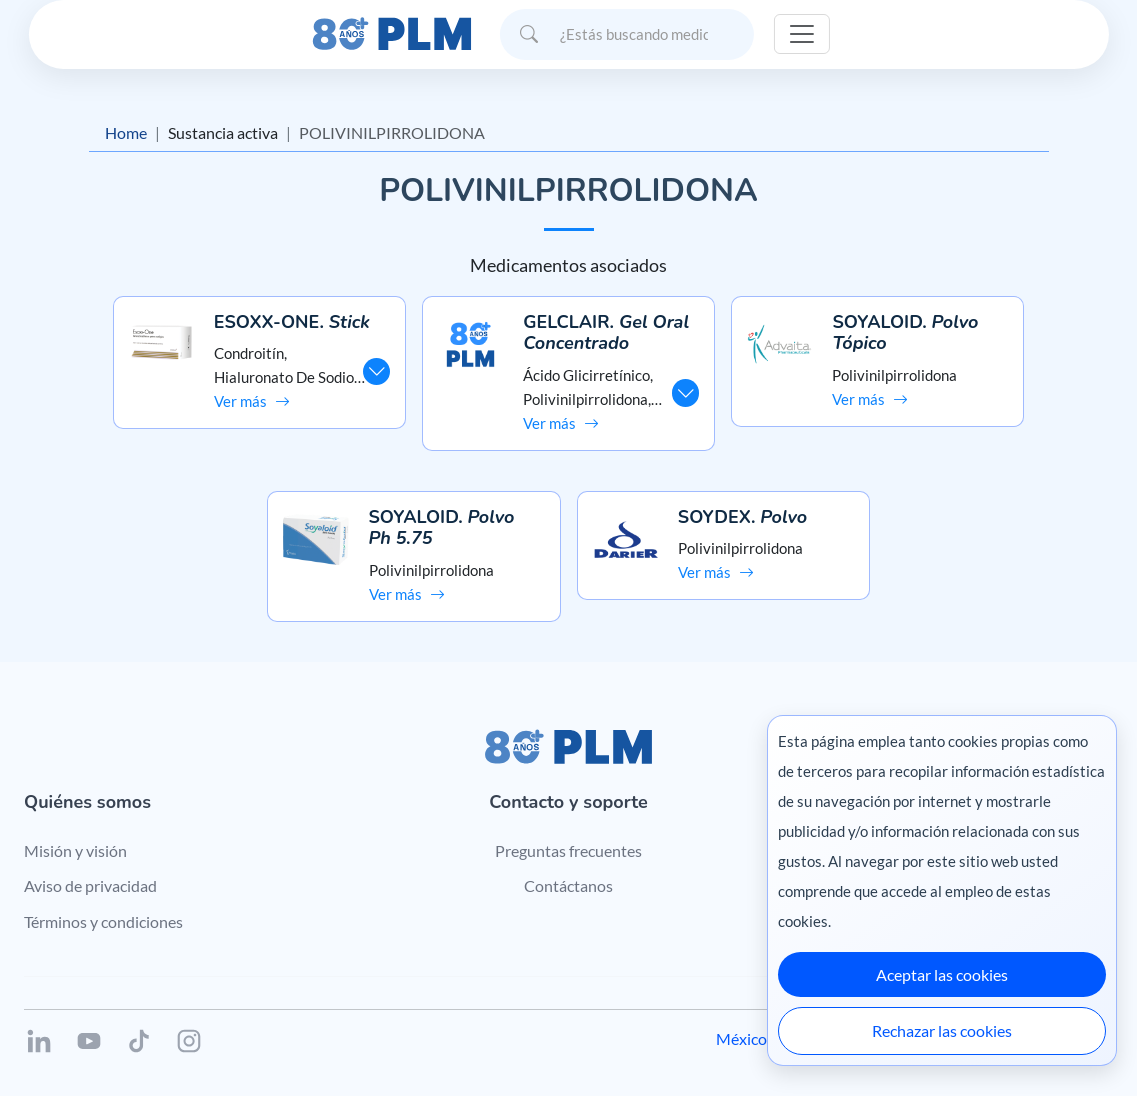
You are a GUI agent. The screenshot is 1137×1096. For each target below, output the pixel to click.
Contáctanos (568, 885)
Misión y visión (75, 850)
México (741, 1038)
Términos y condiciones (103, 921)
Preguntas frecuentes (568, 850)
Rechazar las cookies (942, 1030)
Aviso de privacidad (90, 885)
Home (126, 132)
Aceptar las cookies (942, 974)
